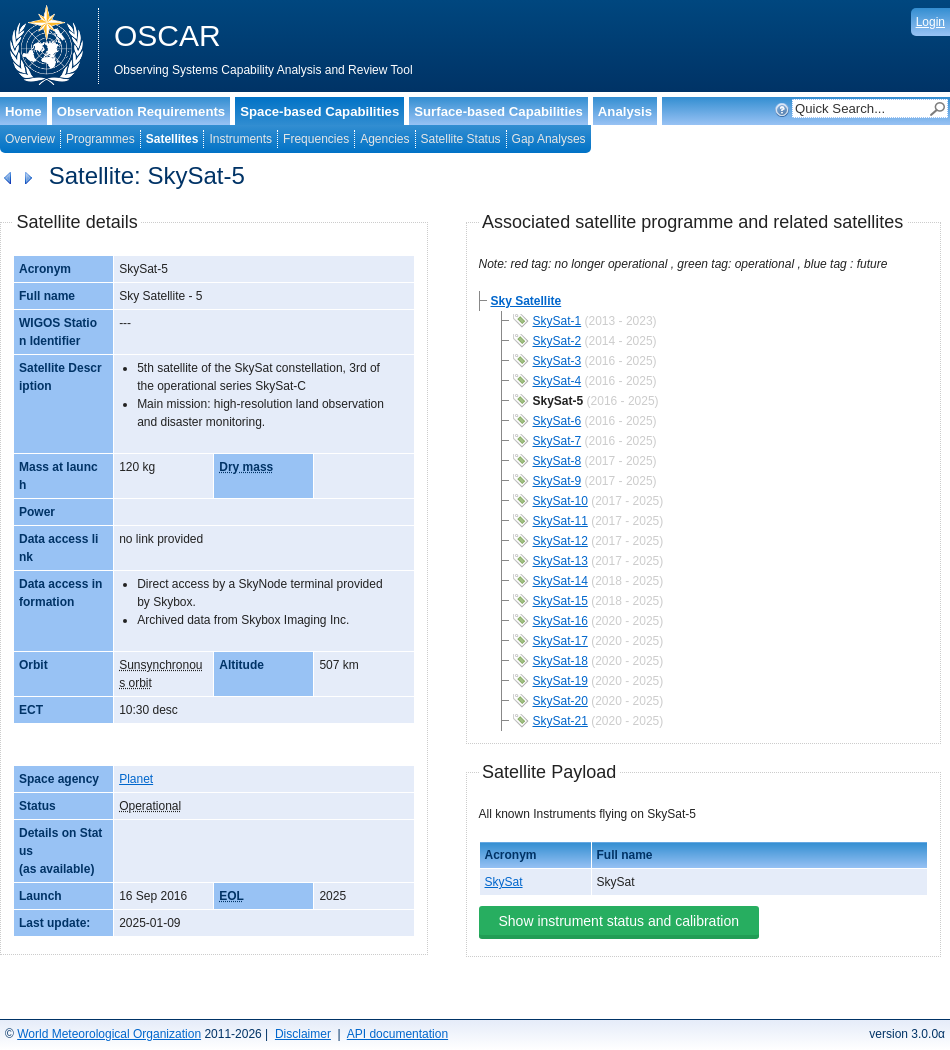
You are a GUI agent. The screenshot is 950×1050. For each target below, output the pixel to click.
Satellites (172, 139)
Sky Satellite (526, 301)
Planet (136, 779)
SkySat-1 (557, 321)
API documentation (397, 1034)
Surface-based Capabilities (498, 111)
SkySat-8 (557, 461)
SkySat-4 (557, 381)
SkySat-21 (560, 721)
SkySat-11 (560, 521)
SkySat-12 (560, 541)
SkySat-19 (560, 681)
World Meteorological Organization (109, 1034)
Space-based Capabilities (319, 111)
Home (23, 111)
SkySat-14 (560, 581)
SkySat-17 (560, 641)
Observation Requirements (141, 111)
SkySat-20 (560, 701)
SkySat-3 (557, 361)
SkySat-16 (560, 621)
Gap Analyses (549, 139)
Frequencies (316, 139)
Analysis (625, 111)
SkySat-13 (560, 561)
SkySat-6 (557, 421)
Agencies (384, 139)
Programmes (100, 139)
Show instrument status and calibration (619, 921)
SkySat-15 (560, 601)
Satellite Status (461, 139)
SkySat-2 (557, 341)
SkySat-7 (557, 441)
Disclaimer (303, 1034)
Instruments (240, 139)
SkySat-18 (560, 661)
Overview (30, 139)
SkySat (504, 882)
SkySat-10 (560, 501)
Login (930, 22)
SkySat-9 (557, 481)
